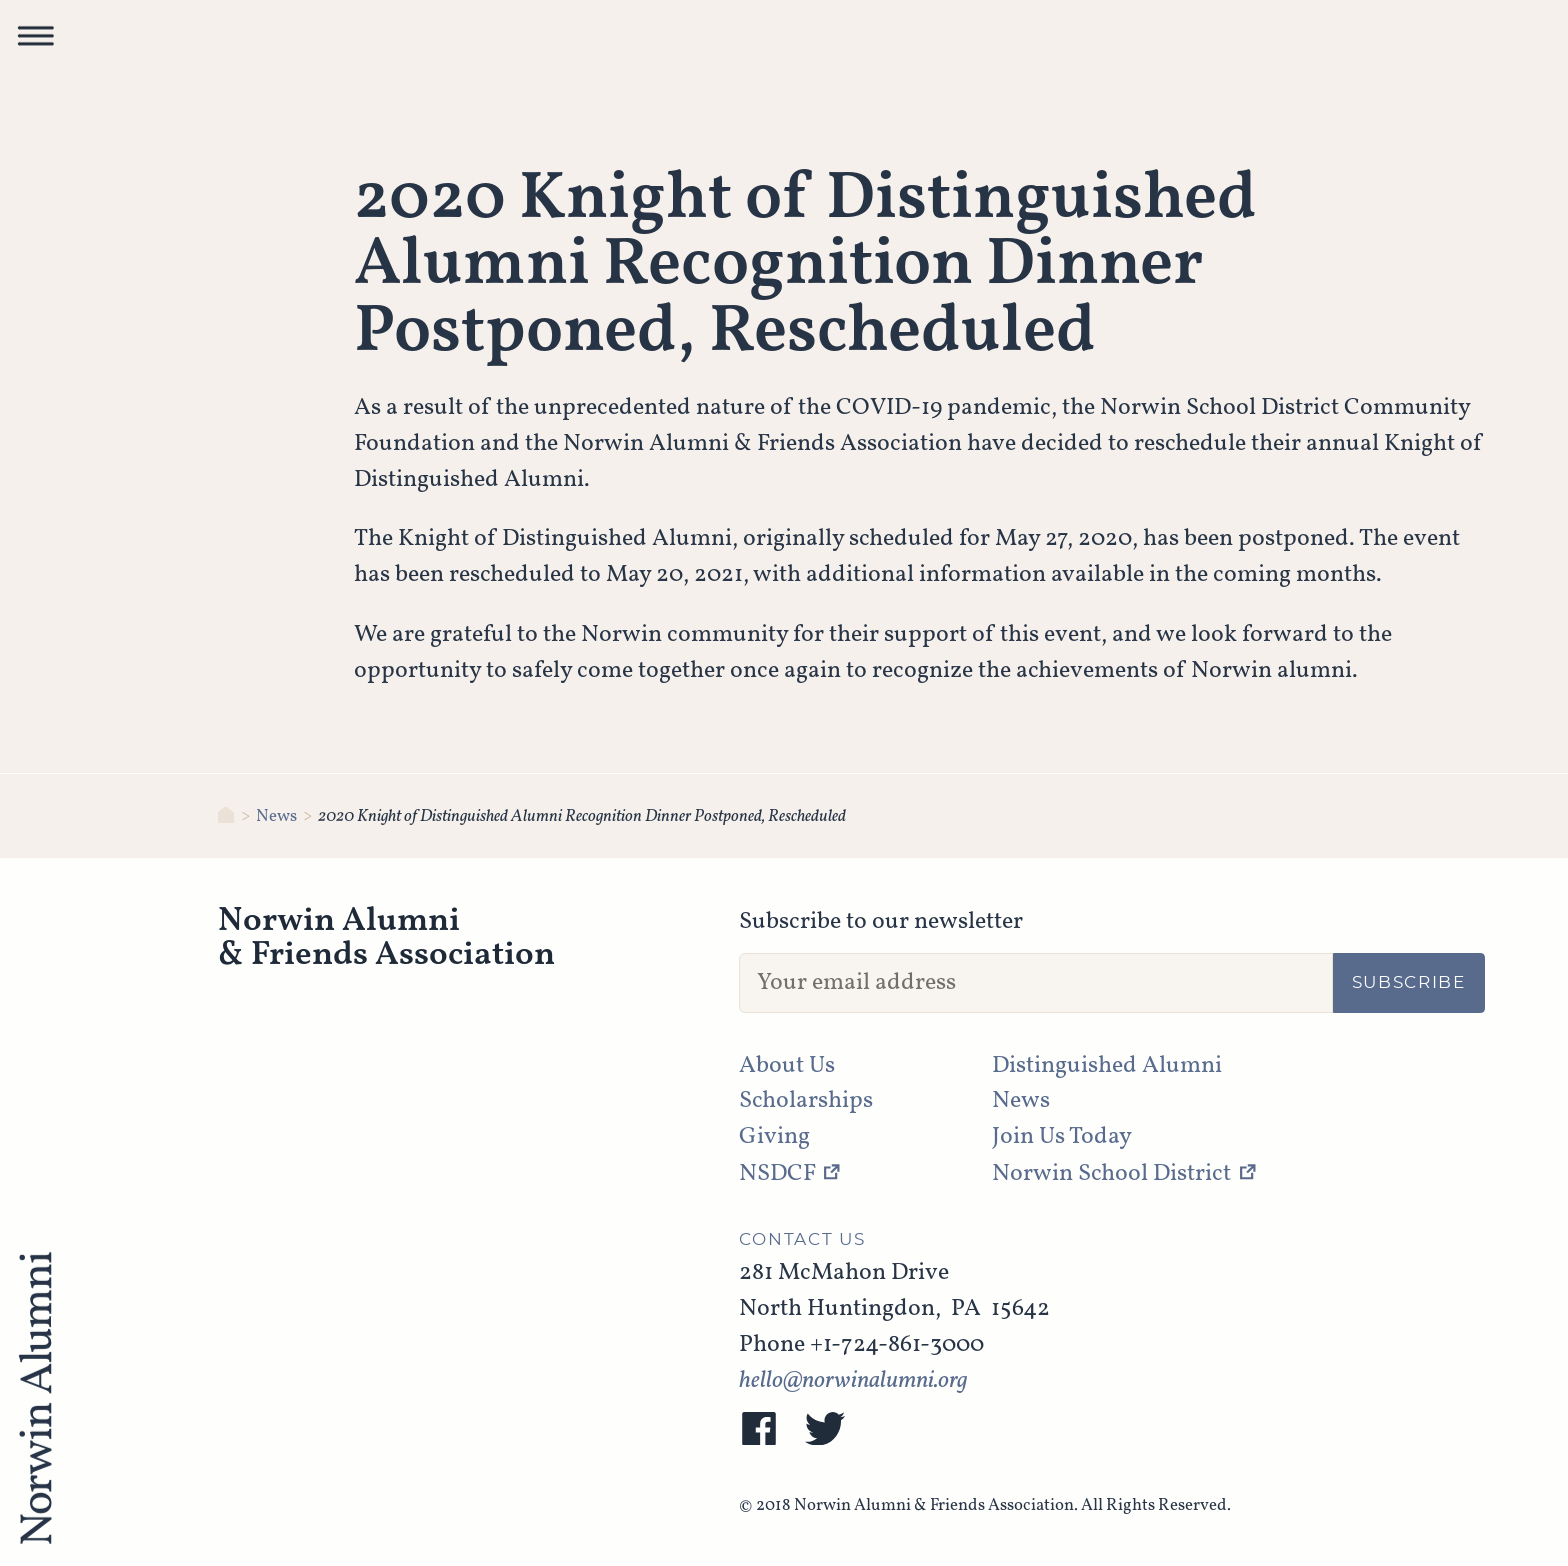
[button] (36, 41)
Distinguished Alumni (1107, 1066)
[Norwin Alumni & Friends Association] (226, 816)
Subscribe (1409, 983)
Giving (774, 1137)
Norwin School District (1111, 1174)
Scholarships (806, 1101)
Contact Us (802, 1240)
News (276, 816)
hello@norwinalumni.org (853, 1381)
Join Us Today (1062, 1137)
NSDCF (777, 1174)
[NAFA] (35, 1400)
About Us (787, 1066)
